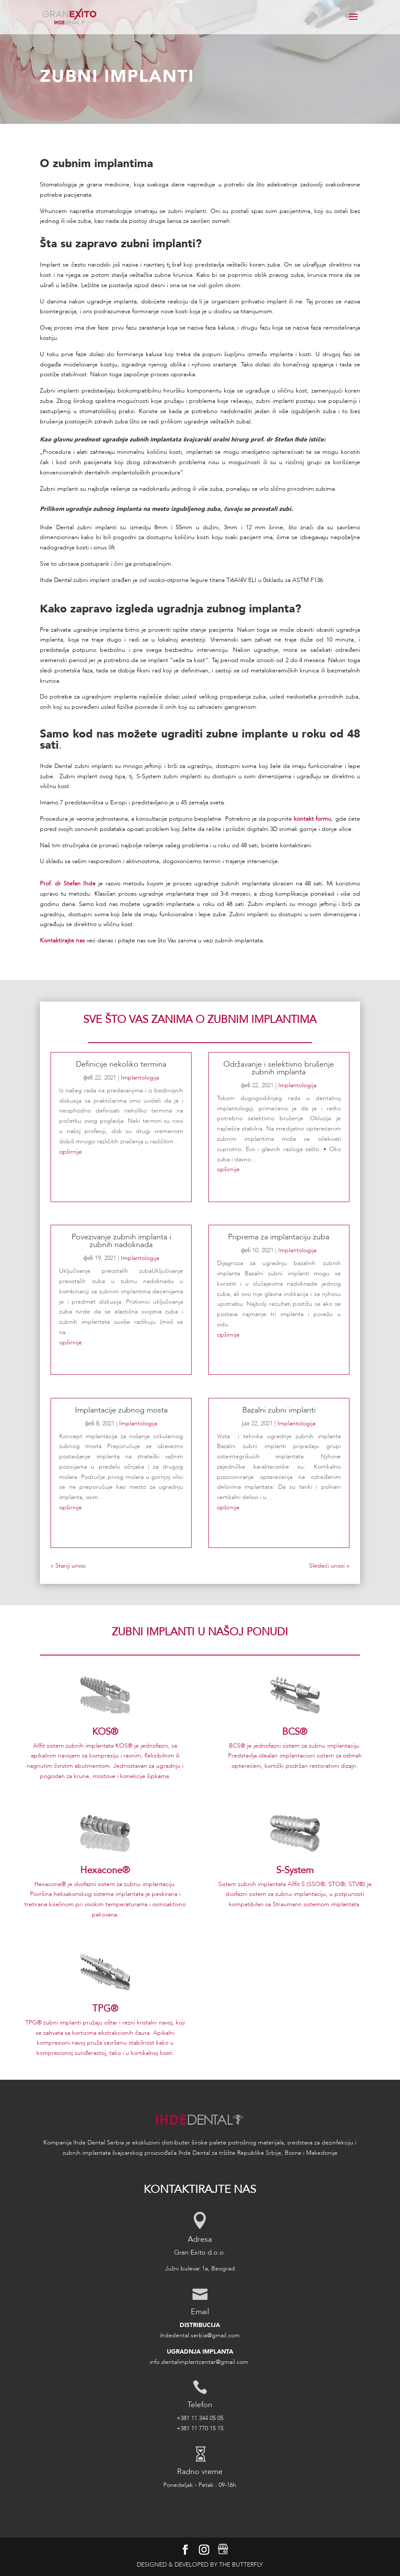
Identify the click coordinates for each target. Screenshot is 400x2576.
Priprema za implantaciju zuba (278, 1237)
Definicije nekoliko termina (121, 1064)
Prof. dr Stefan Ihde (68, 883)
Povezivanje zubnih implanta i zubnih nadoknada (121, 1241)
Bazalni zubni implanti (279, 1410)
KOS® (105, 1731)
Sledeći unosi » (329, 1566)
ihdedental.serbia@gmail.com (200, 2335)
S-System (295, 1870)
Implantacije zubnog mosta (121, 1410)
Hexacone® (105, 1870)
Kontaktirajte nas (62, 940)
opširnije (70, 1152)
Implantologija (140, 1078)
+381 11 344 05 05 (200, 2418)
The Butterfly (241, 2565)
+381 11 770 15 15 (200, 2428)
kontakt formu (312, 819)
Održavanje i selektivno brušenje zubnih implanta (278, 1068)
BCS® (294, 1731)
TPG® (105, 2008)
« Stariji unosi (68, 1566)
